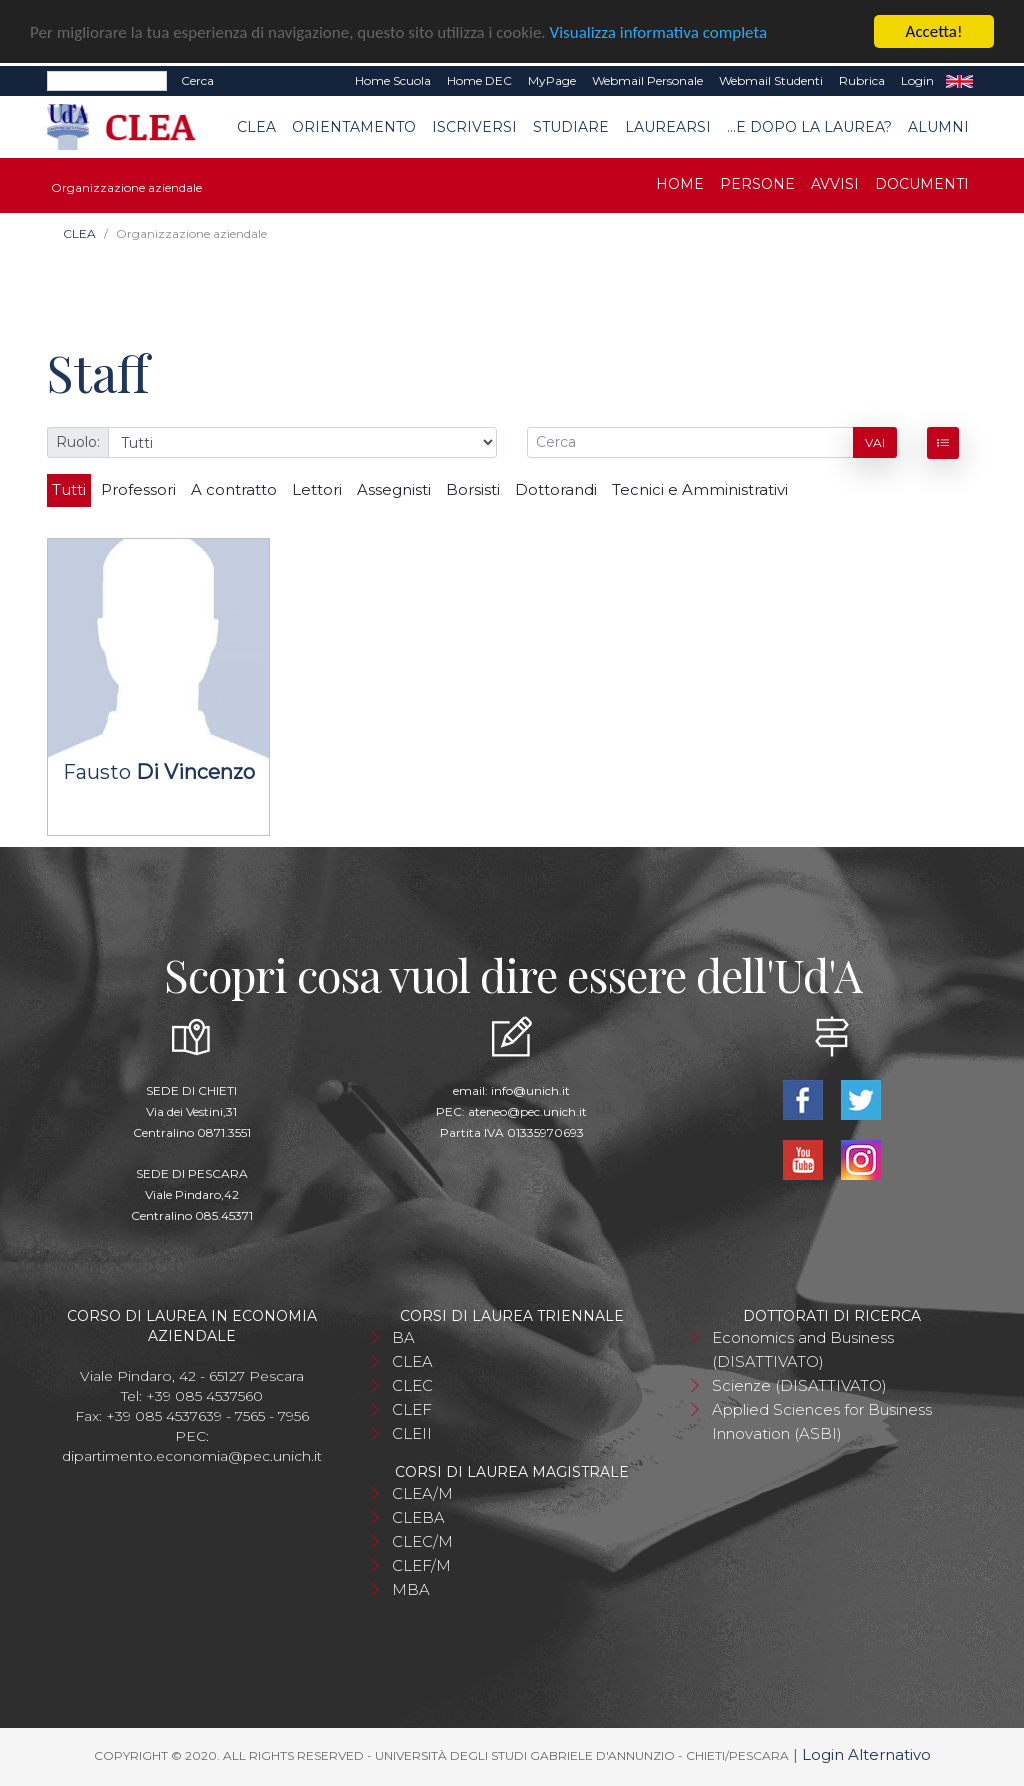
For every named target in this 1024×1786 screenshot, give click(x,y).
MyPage (552, 80)
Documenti (922, 184)
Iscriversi (474, 127)
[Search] (107, 81)
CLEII (412, 1433)
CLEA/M (422, 1493)
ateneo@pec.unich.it (527, 1111)
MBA (411, 1589)
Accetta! (934, 31)
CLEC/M (422, 1541)
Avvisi (835, 184)
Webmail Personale (647, 80)
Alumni (938, 127)
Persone (757, 184)
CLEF (412, 1409)
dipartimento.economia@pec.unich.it (192, 1456)
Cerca (197, 80)
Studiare (571, 127)
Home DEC (479, 80)
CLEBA (418, 1517)
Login (917, 80)
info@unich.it (530, 1090)
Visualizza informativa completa (659, 32)
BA (403, 1337)
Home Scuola (393, 80)
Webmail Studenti (771, 80)
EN (959, 81)
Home (680, 184)
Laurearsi (668, 127)
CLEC (412, 1385)
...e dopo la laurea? (809, 127)
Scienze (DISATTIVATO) (799, 1385)
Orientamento (354, 127)
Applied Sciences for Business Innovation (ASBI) (822, 1421)
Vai (875, 442)
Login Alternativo (866, 1754)
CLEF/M (421, 1565)
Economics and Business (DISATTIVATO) (803, 1349)
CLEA (256, 127)
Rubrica (862, 80)
